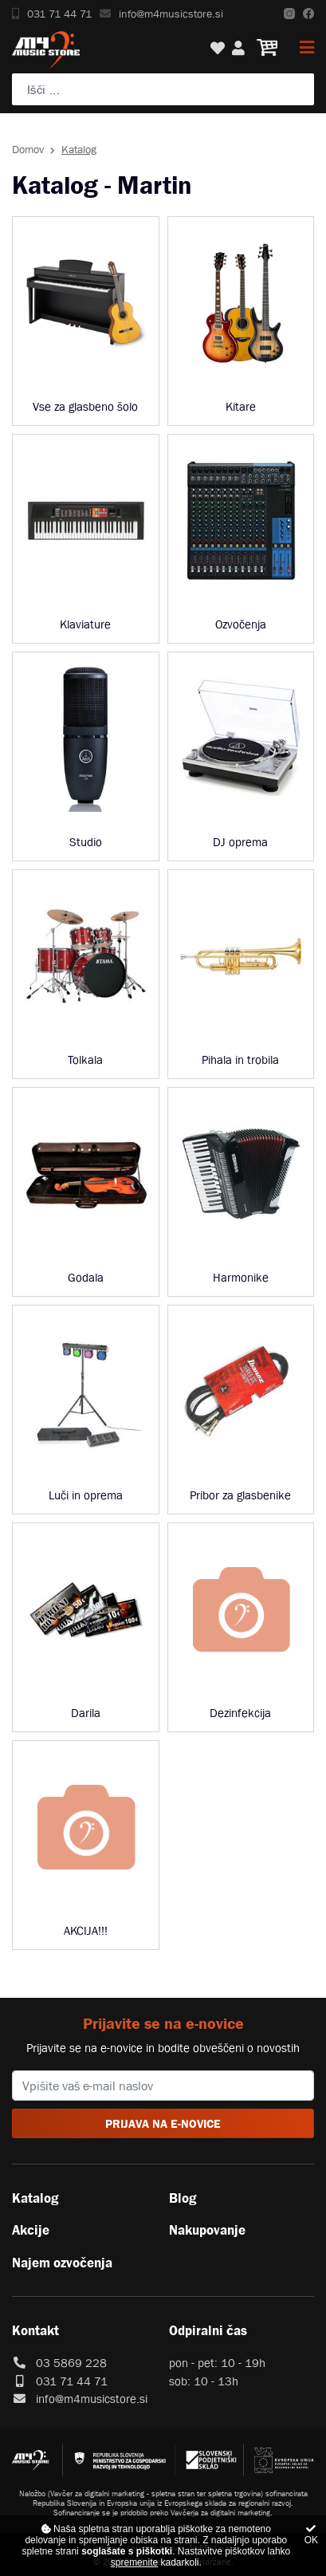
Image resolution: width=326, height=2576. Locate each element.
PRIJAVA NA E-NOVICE (163, 2123)
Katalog (35, 2198)
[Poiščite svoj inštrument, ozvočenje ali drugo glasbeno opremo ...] (163, 89)
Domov (28, 149)
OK (311, 2535)
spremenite (134, 2562)
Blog (182, 2198)
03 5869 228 (71, 2362)
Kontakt (35, 2330)
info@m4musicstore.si (161, 13)
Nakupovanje (207, 2230)
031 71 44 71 (52, 13)
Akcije (30, 2230)
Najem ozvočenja (62, 2263)
